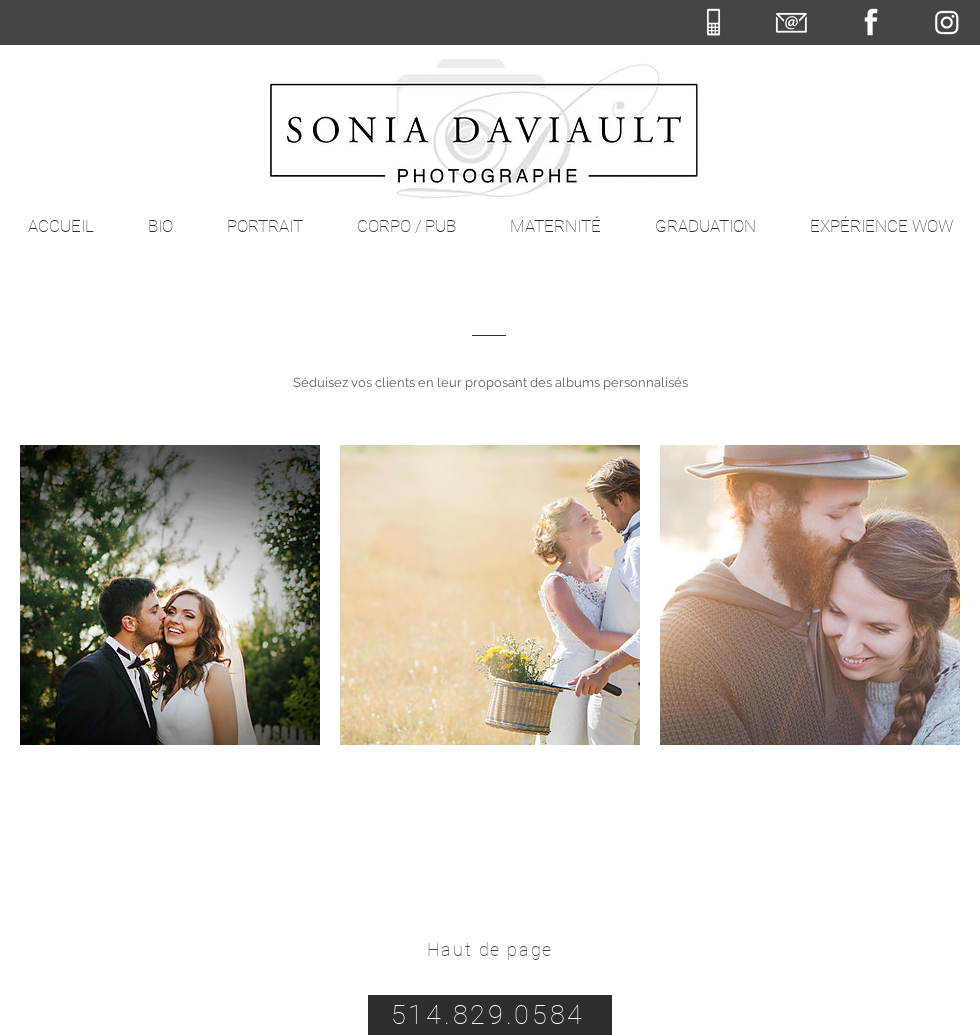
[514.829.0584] (490, 1015)
